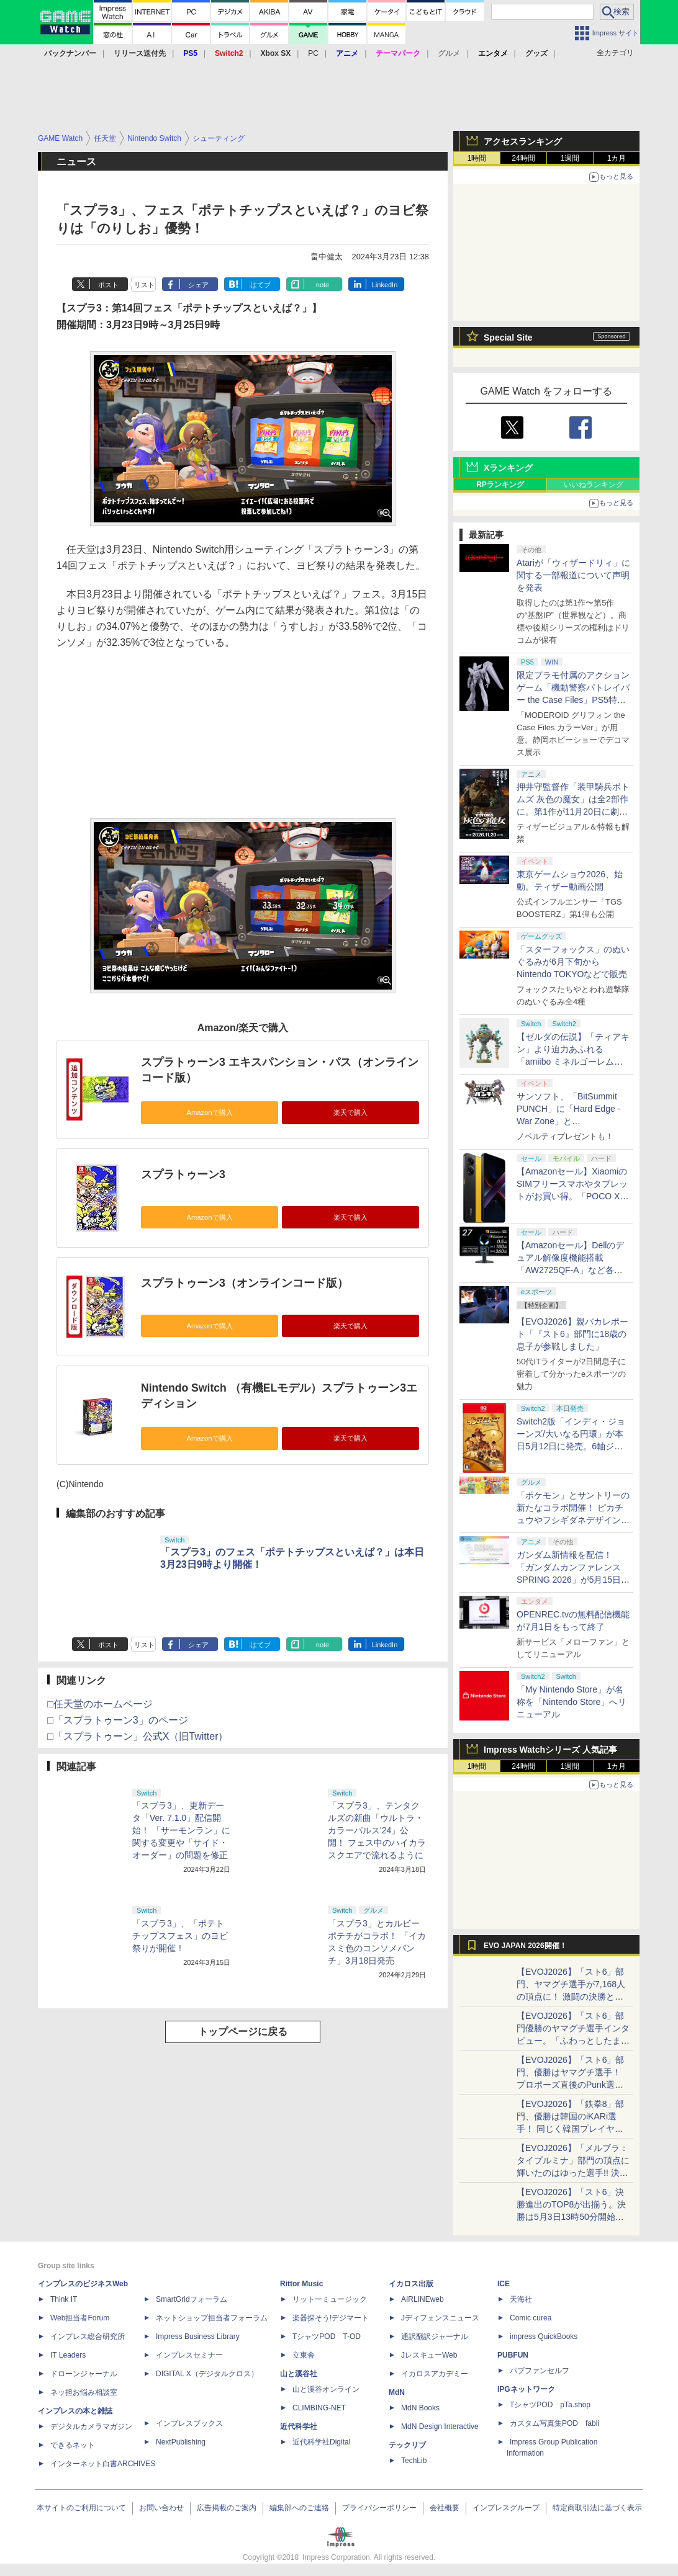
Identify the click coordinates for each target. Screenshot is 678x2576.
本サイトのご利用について (81, 2507)
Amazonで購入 (209, 1112)
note (322, 284)
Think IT (63, 2299)
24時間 (523, 158)
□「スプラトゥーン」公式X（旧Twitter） (137, 1736)
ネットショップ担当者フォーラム (212, 2318)
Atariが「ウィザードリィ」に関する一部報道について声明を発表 (573, 575)
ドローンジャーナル (83, 2373)
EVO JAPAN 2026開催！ (525, 1945)
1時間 (477, 158)
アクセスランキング (523, 141)
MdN (397, 2392)
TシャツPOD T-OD (326, 2336)
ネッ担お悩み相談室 (83, 2392)
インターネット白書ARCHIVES (102, 2463)
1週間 (570, 158)
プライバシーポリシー (379, 2507)
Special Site (508, 337)
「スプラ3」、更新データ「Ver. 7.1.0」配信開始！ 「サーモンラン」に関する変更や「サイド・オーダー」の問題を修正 (181, 1830)
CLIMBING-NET (319, 2408)
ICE (503, 2283)
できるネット (72, 2445)
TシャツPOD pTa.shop (550, 2404)
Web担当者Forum (79, 2318)
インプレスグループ (506, 2507)
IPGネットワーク (526, 2389)
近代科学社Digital (321, 2442)
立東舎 (303, 2355)
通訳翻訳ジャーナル (434, 2336)
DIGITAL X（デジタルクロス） (207, 2373)
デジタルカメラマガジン (91, 2426)
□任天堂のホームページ (100, 1704)
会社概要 (444, 2507)
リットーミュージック (329, 2299)
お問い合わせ (161, 2507)
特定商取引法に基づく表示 (597, 2507)
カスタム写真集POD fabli (554, 2423)
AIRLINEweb (422, 2299)
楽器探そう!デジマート (330, 2318)
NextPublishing (181, 2442)
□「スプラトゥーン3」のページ (117, 1720)
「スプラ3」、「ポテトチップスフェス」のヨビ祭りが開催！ (180, 1935)
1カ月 (616, 158)
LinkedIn (385, 284)
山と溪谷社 (298, 2373)
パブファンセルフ (539, 2370)
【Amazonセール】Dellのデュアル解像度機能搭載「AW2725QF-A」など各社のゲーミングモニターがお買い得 (573, 1270)
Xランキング (508, 468)
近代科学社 (298, 2426)
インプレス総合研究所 (87, 2336)
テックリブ (407, 2445)
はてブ (260, 284)
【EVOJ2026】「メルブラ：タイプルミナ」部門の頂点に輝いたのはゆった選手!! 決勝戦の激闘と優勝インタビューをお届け (573, 2173)
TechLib (414, 2460)
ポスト (108, 284)
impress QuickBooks (543, 2336)
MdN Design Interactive (440, 2426)
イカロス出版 (411, 2283)
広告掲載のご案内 (226, 2507)
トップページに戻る (242, 2031)
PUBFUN (512, 2355)
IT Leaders (68, 2355)
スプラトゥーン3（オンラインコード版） (244, 1283)
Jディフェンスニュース (440, 2318)
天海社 (521, 2299)
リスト (144, 284)
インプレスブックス (189, 2423)
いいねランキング (593, 484)
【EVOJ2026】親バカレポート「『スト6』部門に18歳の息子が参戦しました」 (572, 1334)
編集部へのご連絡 (299, 2507)
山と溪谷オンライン (325, 2389)
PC (313, 53)
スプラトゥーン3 (183, 1174)
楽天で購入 (350, 1112)
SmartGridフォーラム (191, 2299)
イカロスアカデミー (434, 2373)
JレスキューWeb (429, 2355)
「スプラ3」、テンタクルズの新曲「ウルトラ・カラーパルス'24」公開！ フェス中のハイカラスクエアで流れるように (377, 1830)
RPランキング (500, 484)
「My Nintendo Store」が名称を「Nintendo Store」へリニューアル (571, 1701)
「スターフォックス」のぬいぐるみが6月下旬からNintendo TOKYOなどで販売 (573, 961)
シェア (198, 284)
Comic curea (530, 2318)
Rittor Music (301, 2283)
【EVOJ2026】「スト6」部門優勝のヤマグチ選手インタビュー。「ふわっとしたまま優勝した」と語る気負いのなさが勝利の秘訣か (573, 2040)
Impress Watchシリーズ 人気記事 (550, 1750)
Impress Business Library (198, 2336)
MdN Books (420, 2408)
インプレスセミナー (189, 2355)
